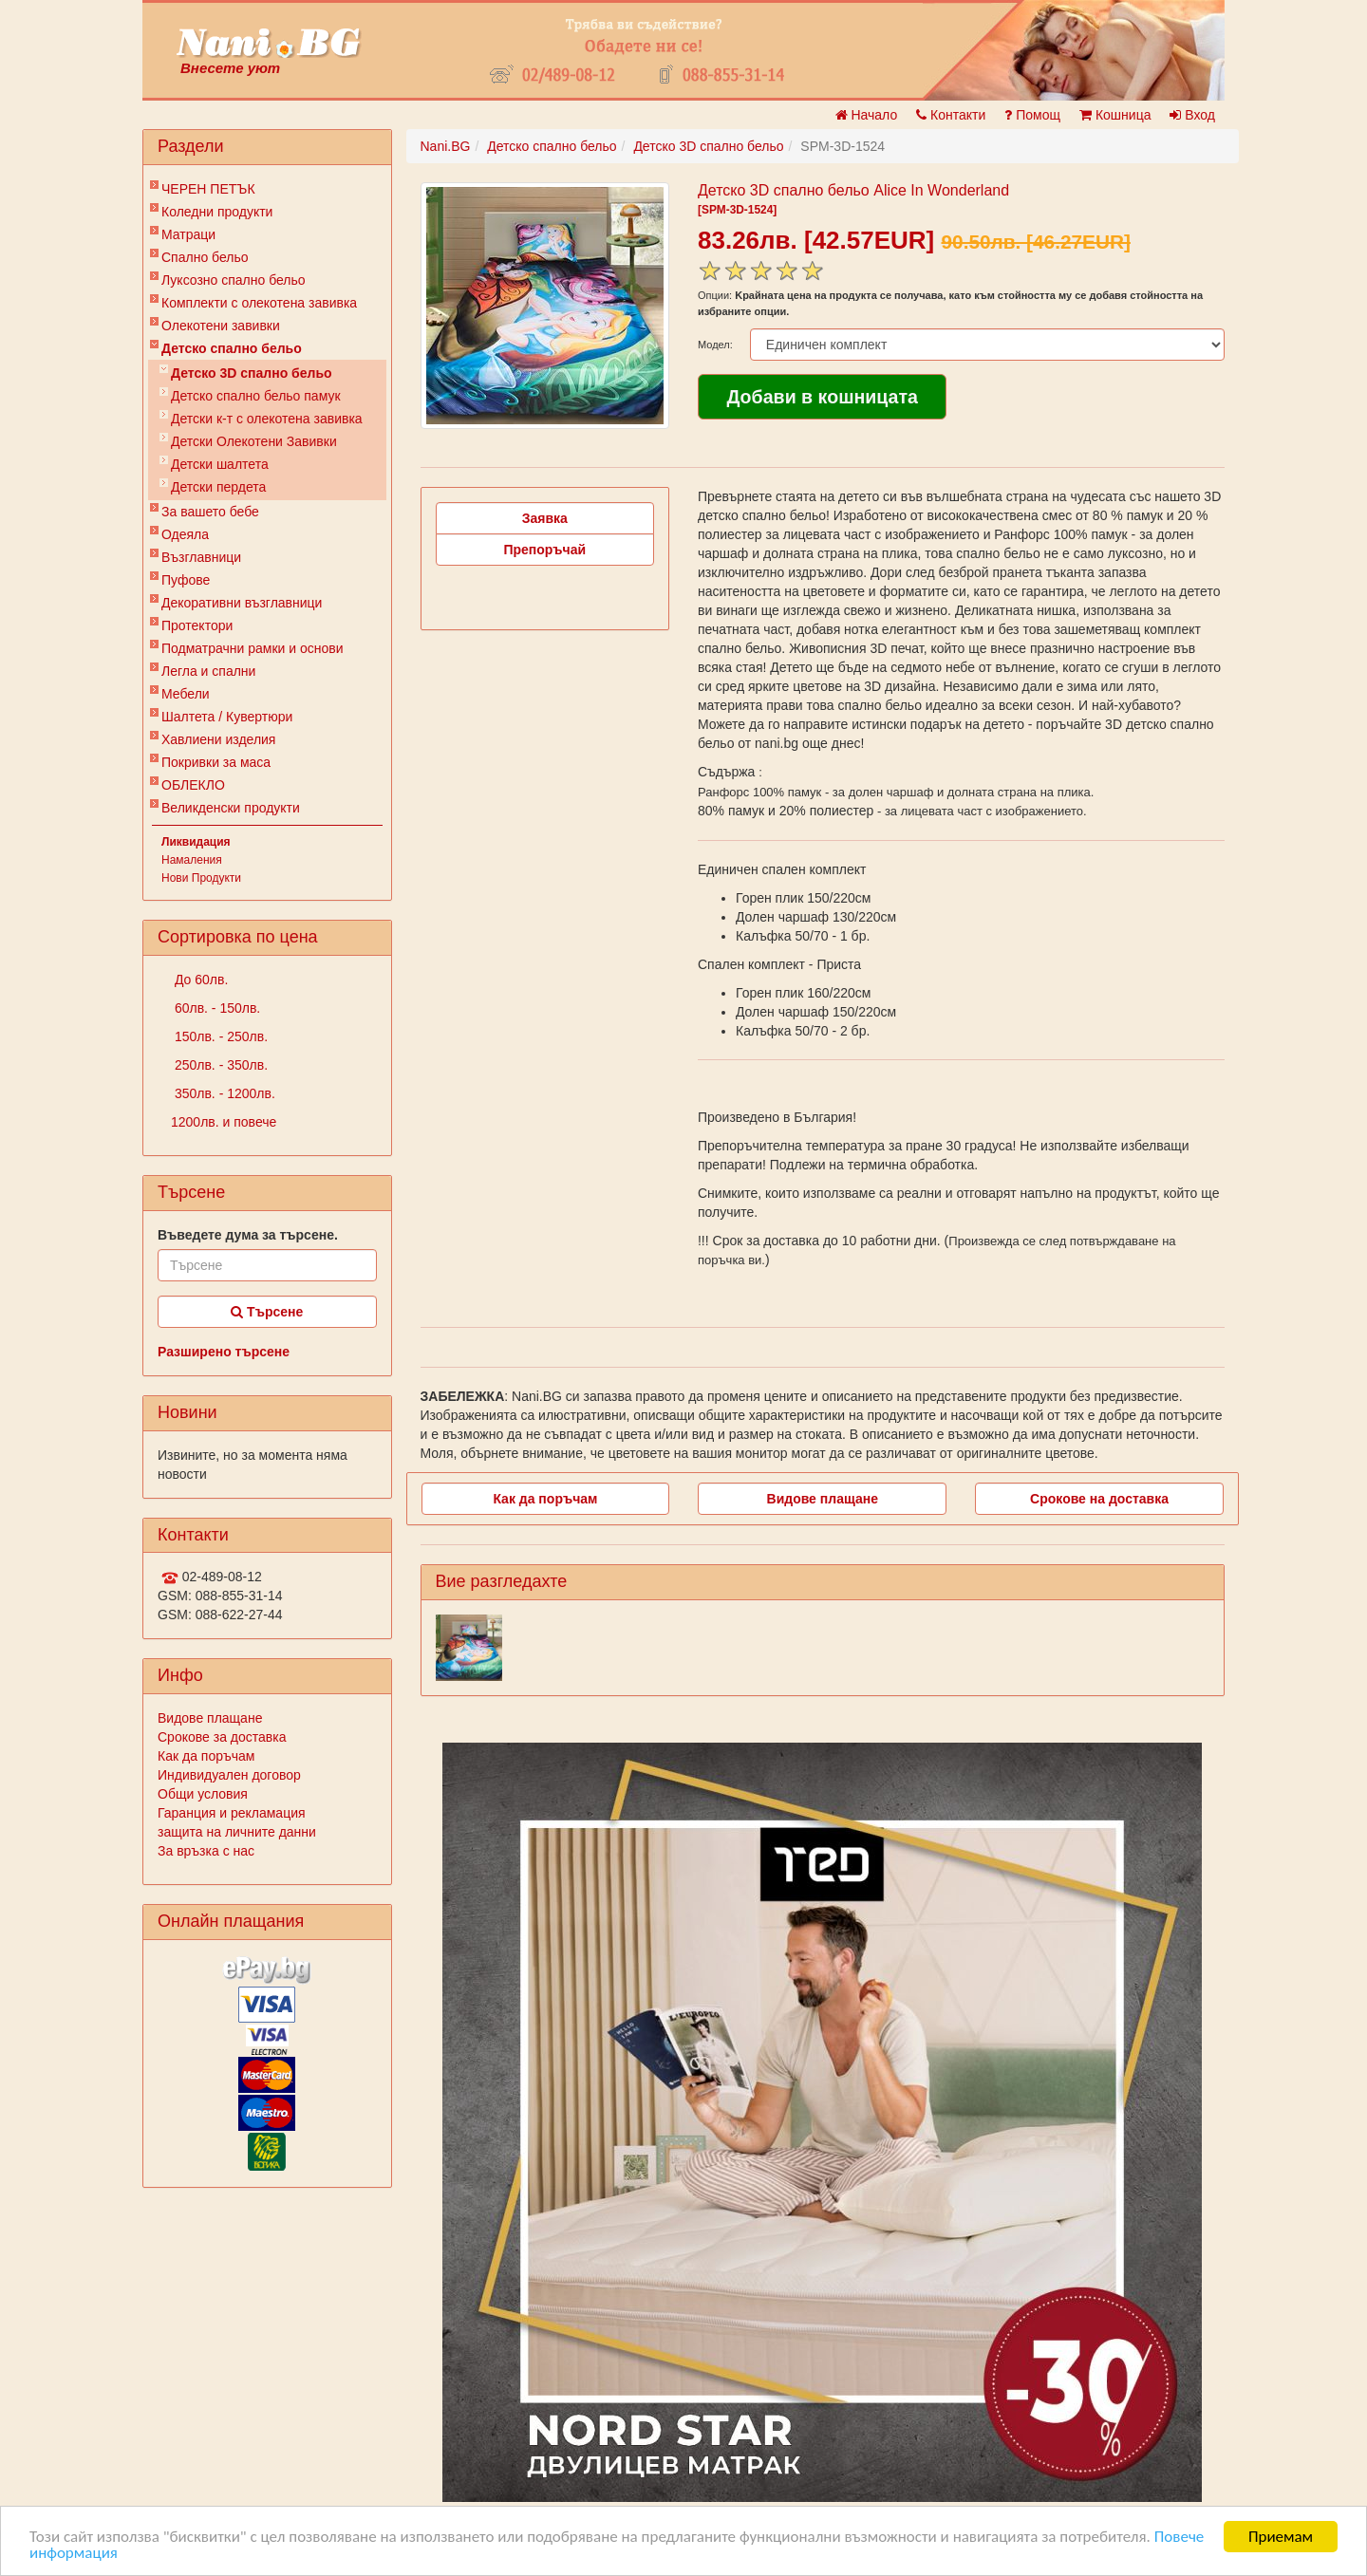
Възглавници (201, 557)
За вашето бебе (210, 511)
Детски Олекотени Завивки (254, 441)
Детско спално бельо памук (256, 395)
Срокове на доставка (1099, 1498)
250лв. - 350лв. (219, 1065)
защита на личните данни (237, 1831)
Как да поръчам (206, 1756)
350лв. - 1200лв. (223, 1093)
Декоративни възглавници (241, 602)
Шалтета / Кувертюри (226, 716)
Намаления (191, 860)
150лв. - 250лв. (219, 1036)
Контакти (950, 114)
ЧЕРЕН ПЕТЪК (208, 188)
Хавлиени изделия (218, 739)
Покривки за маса (216, 762)
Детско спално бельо (231, 348)
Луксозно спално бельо (233, 280)
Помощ (1032, 114)
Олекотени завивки (220, 325)
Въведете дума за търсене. (248, 1234)
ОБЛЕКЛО (193, 785)
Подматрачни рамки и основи (252, 648)
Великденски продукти (230, 807)
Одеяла (185, 534)
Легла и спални (208, 671)
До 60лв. (199, 979)
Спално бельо (205, 257)
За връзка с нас (206, 1850)
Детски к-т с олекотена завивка (267, 418)
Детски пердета (218, 487)
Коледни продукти (216, 211)
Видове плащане (210, 1718)
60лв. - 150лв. (215, 1008)
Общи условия (203, 1793)
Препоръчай (544, 549)
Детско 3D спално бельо (251, 373)
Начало (866, 114)
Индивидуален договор (229, 1775)
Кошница (1115, 114)
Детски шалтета (220, 464)
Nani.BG (446, 146)
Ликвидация (196, 842)
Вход (1192, 114)
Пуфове (185, 580)
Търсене (267, 1311)
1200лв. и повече (223, 1121)
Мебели (185, 693)
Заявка (545, 518)
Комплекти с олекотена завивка (259, 302)
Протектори (197, 625)
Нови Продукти (201, 878)
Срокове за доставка (222, 1737)
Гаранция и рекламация (232, 1812)
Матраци (188, 234)
